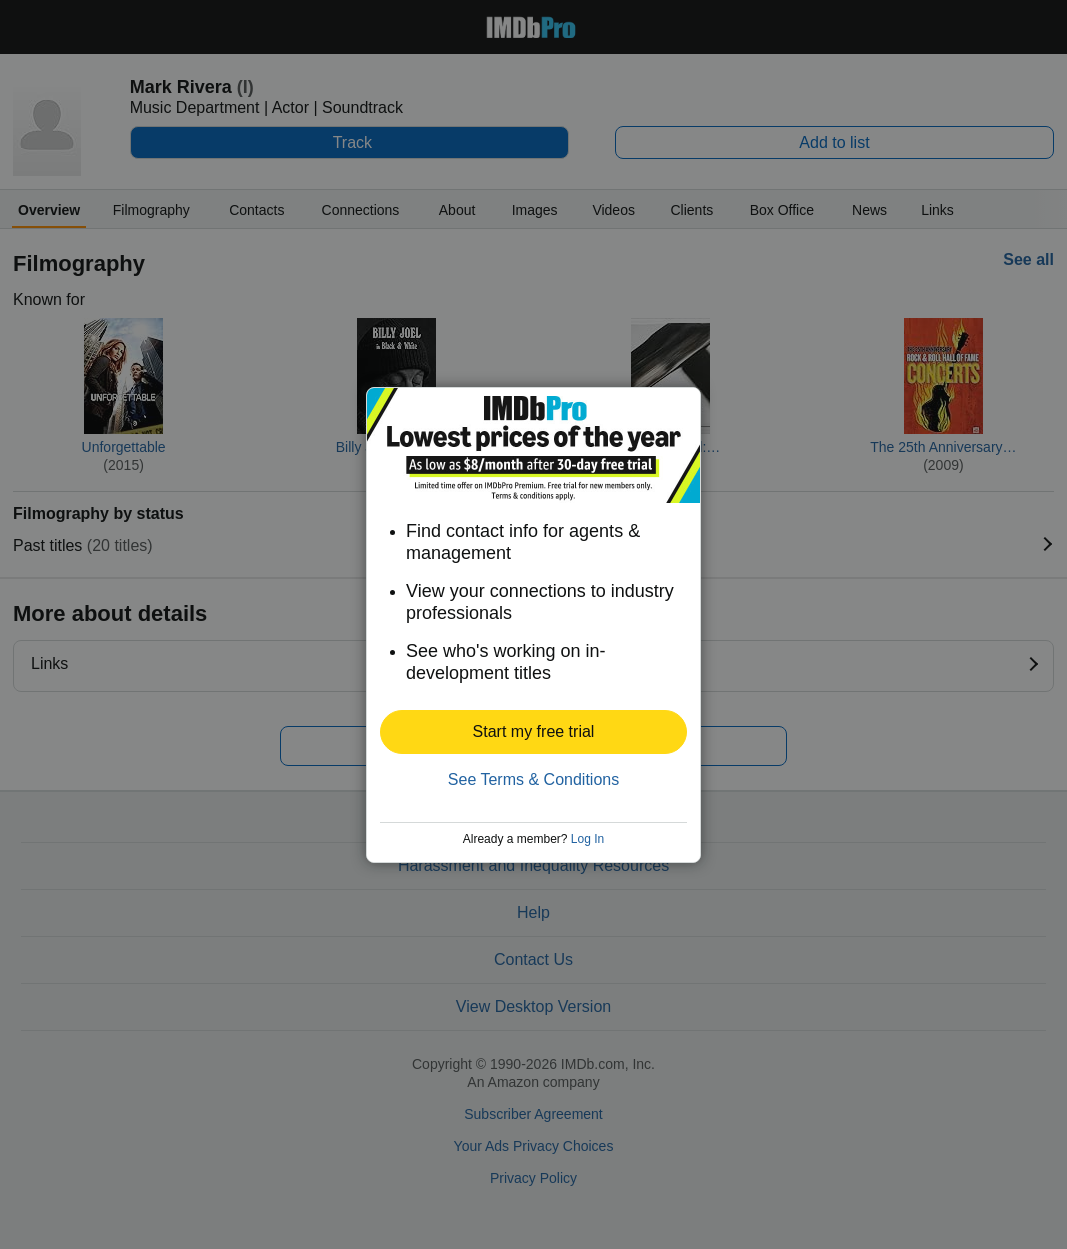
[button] (533, 732)
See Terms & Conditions (533, 779)
